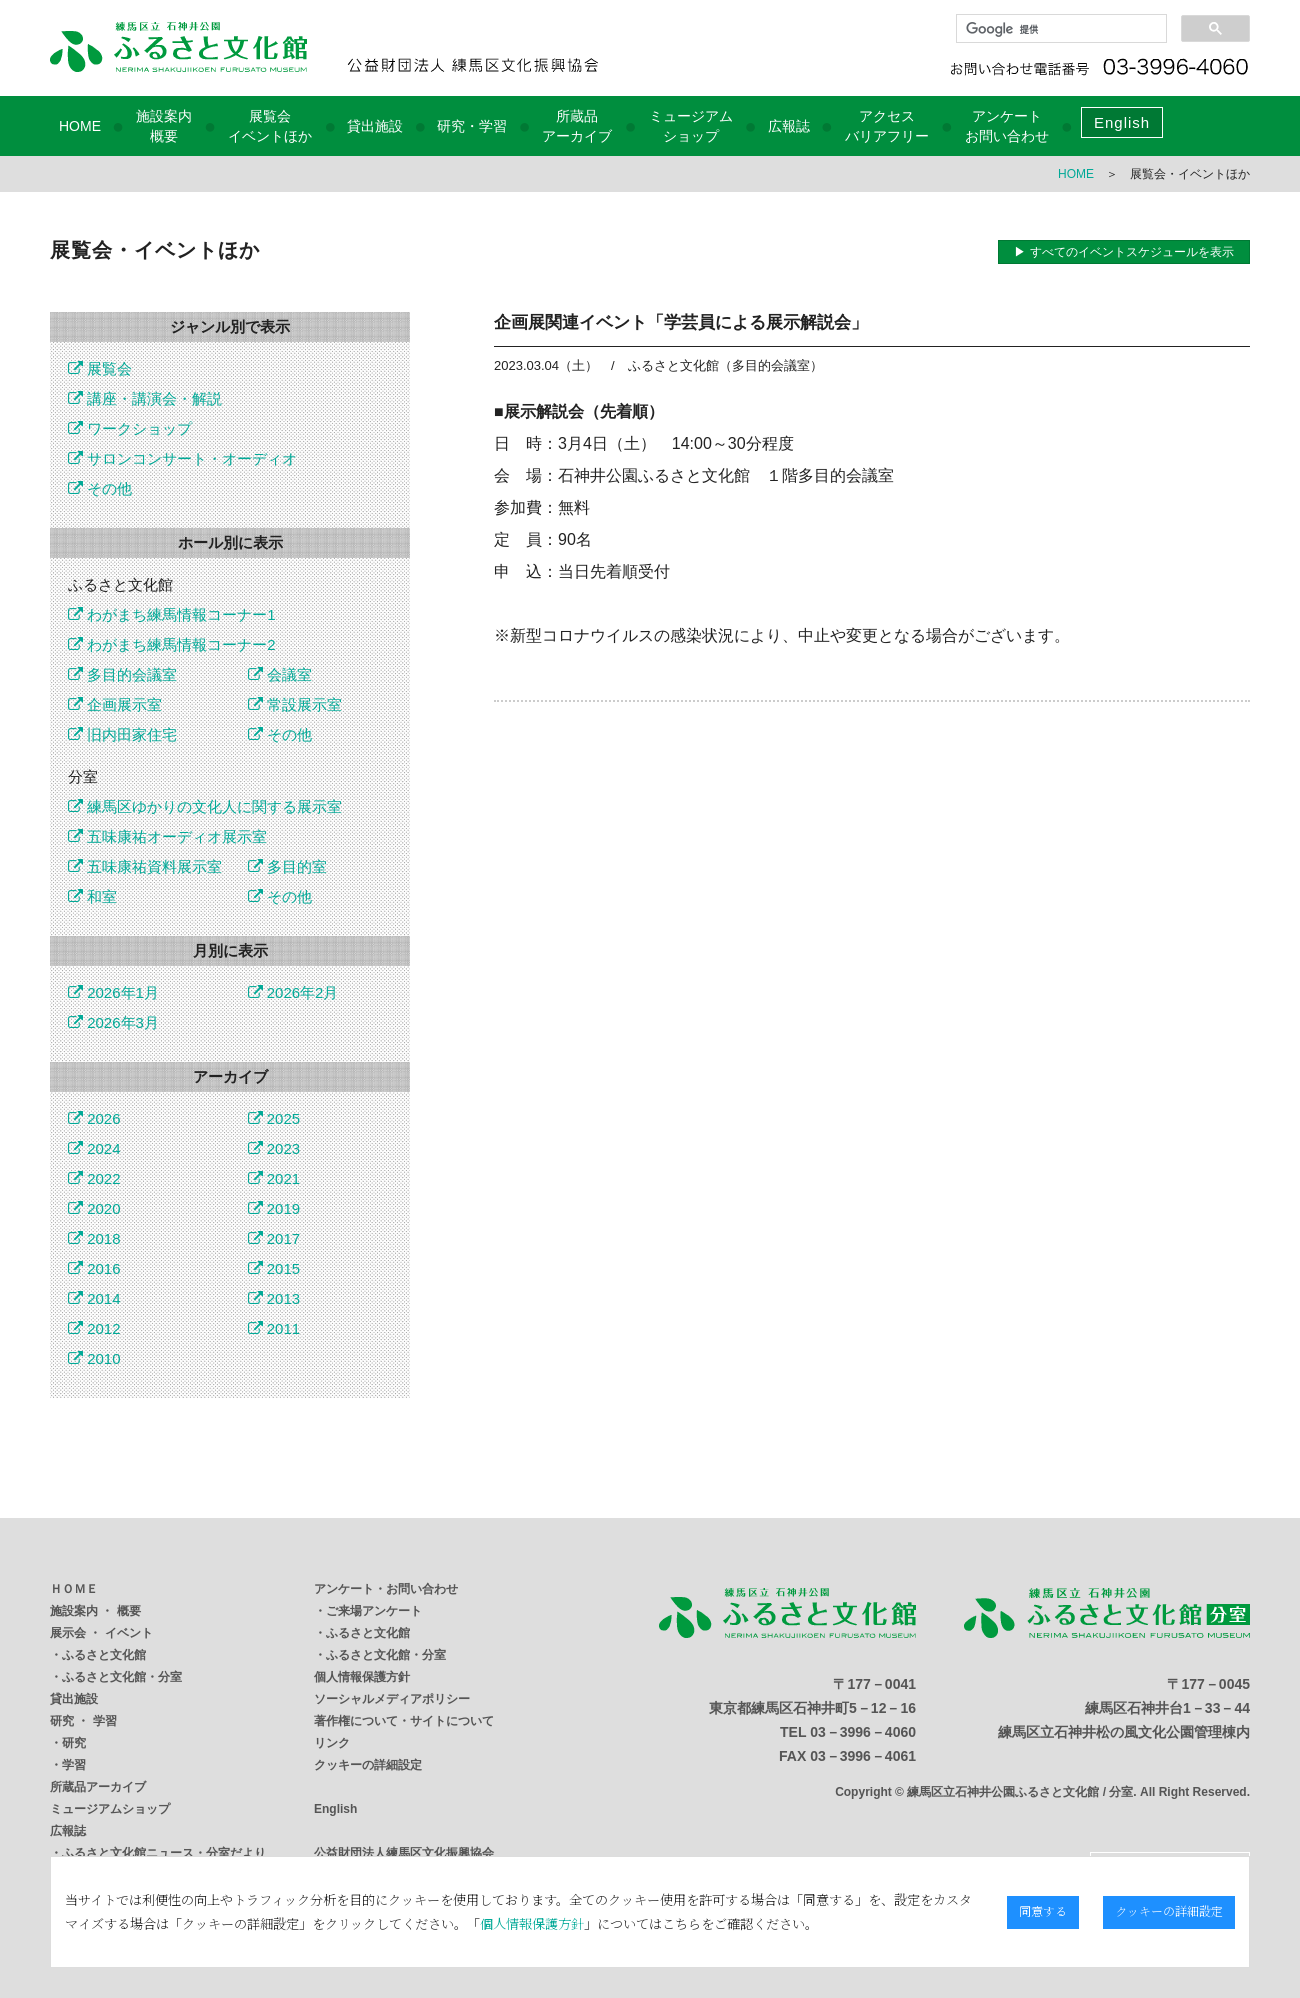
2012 (94, 1328)
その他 (100, 488)
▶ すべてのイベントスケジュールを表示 (1123, 252)
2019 (274, 1208)
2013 (274, 1298)
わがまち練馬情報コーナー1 (172, 614)
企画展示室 (115, 704)
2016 (94, 1268)
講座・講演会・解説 (145, 398)
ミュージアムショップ (110, 1809)
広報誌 (789, 126)
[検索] (1059, 29)
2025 (274, 1118)
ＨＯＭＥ (74, 1589)
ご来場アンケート (374, 1611)
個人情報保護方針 (362, 1677)
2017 (274, 1238)
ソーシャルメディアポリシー (392, 1699)
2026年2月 (293, 992)
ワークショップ (130, 428)
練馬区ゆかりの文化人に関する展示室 (205, 806)
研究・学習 (472, 126)
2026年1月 (113, 992)
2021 (274, 1178)
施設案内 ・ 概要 (95, 1611)
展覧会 (100, 368)
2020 (94, 1208)
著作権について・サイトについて (404, 1721)
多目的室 (287, 866)
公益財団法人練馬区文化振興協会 (404, 1853)
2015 (274, 1268)
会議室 (280, 674)
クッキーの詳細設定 (368, 1765)
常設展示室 (295, 704)
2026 (94, 1118)
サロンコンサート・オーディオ (182, 458)
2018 (94, 1238)
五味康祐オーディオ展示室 (167, 836)
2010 (94, 1358)
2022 (94, 1178)
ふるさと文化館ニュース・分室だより (164, 1853)
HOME (80, 126)
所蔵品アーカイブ (98, 1787)
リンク (332, 1743)
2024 (94, 1148)
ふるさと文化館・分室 (122, 1677)
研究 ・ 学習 (83, 1721)
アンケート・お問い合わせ (386, 1589)
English (1122, 122)
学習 (74, 1765)
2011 (274, 1328)
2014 (94, 1298)
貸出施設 (375, 126)
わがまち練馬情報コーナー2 (172, 644)
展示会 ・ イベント (101, 1633)
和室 (92, 896)
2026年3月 (113, 1022)
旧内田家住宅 (122, 734)
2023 (274, 1148)
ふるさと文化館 (104, 1655)
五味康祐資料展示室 (145, 866)
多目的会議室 (122, 674)
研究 (74, 1743)
